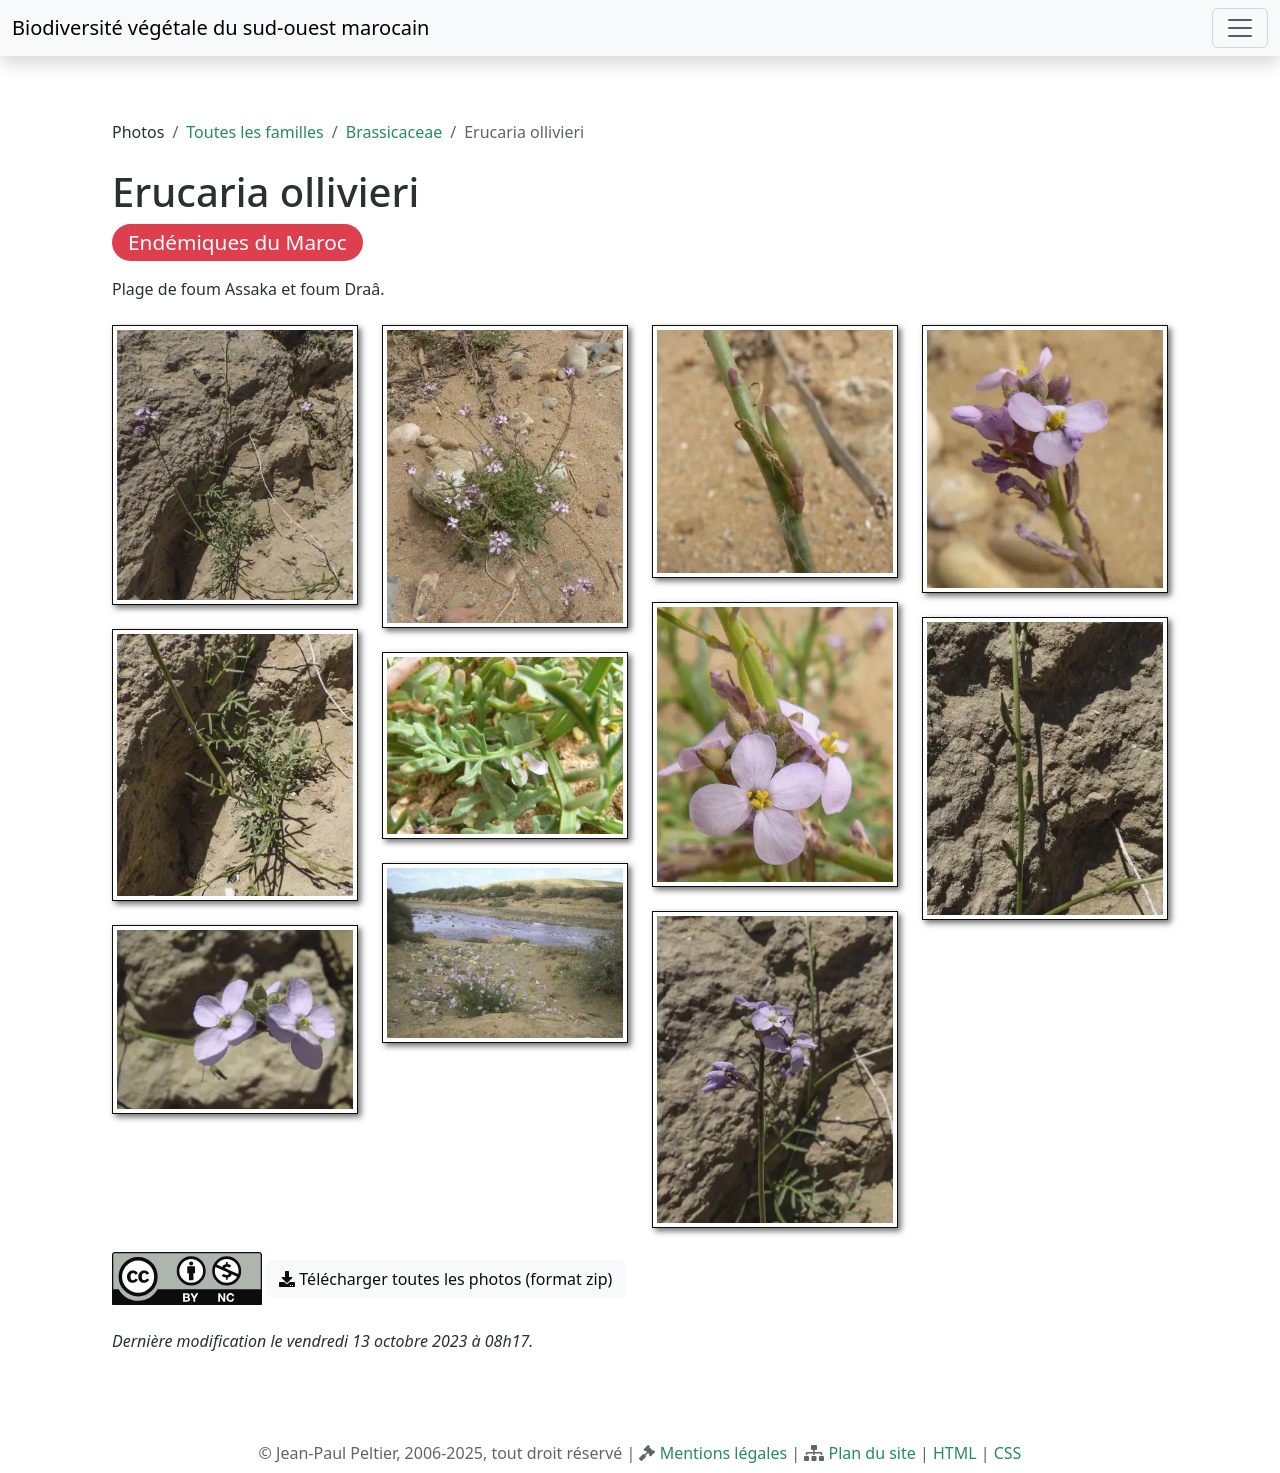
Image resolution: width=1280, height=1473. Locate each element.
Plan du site (871, 1453)
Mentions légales (724, 1453)
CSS (1008, 1453)
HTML (955, 1453)
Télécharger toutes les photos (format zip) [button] (445, 1279)
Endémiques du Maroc (237, 242)
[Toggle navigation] (1240, 28)
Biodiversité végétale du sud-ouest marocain (220, 27)
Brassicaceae (394, 132)
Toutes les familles (254, 132)
